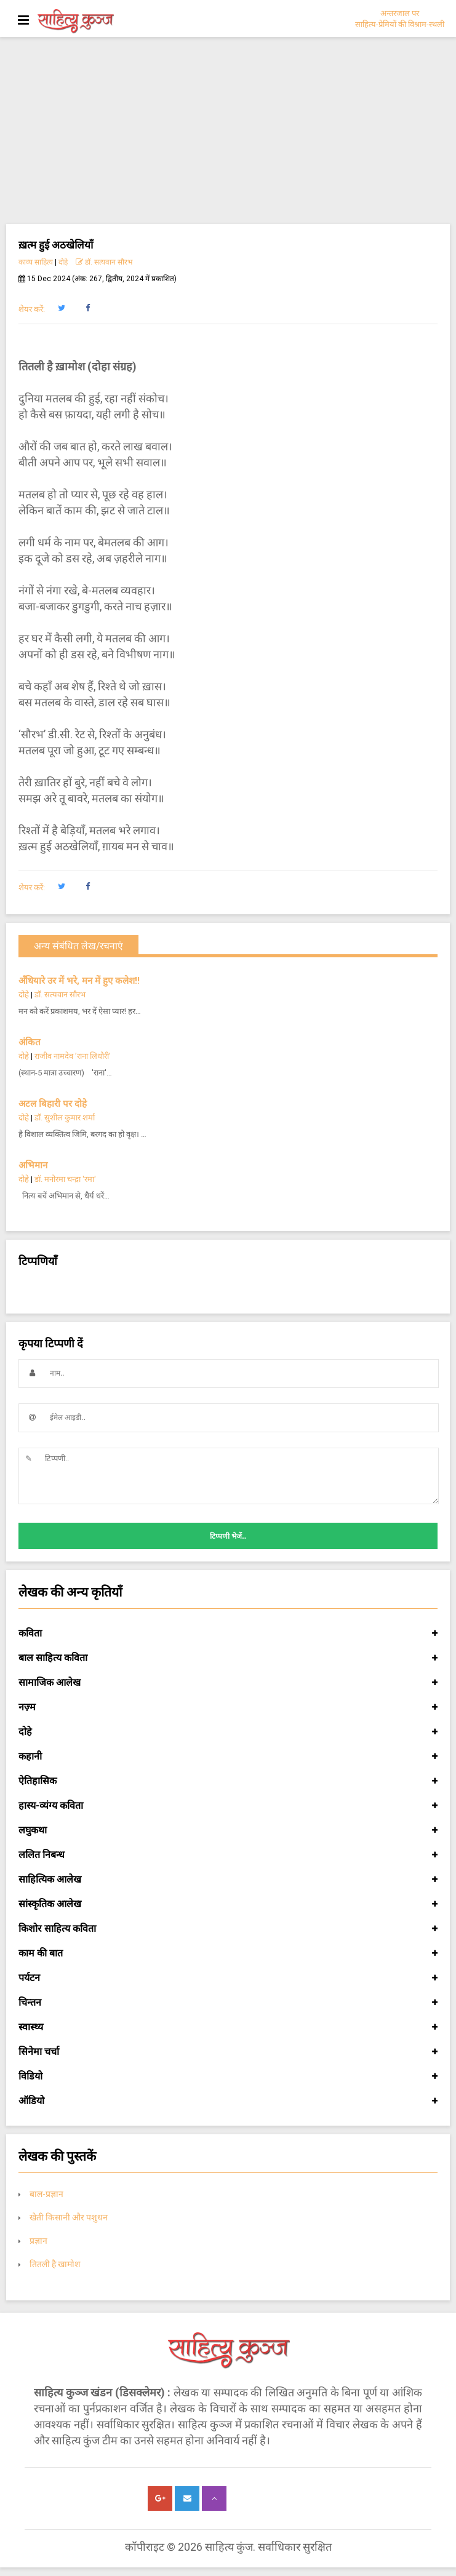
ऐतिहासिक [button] (228, 1781)
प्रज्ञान (38, 2241)
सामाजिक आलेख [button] (228, 1682)
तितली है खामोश (55, 2264)
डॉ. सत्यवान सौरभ (104, 262)
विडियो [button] (228, 2076)
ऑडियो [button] (228, 2101)
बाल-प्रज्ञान (46, 2194)
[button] (61, 308)
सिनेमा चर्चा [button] (228, 2052)
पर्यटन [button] (228, 1978)
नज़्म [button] (228, 1707)
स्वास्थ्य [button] (228, 2027)
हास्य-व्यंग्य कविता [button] (228, 1805)
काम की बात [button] (228, 1953)
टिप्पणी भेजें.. (228, 1536)
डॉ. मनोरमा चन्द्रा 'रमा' (66, 1179)
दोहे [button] (228, 1732)
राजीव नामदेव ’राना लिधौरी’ (72, 1056)
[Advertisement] (228, 132)
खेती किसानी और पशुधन (69, 2217)
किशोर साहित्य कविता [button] (228, 1928)
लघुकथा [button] (228, 1830)
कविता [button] (228, 1633)
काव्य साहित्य (35, 262)
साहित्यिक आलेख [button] (228, 1879)
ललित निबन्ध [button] (228, 1855)
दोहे (63, 262)
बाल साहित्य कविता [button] (228, 1658)
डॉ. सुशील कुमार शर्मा (64, 1117)
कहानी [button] (228, 1756)
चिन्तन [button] (228, 2002)
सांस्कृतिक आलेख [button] (228, 1904)
